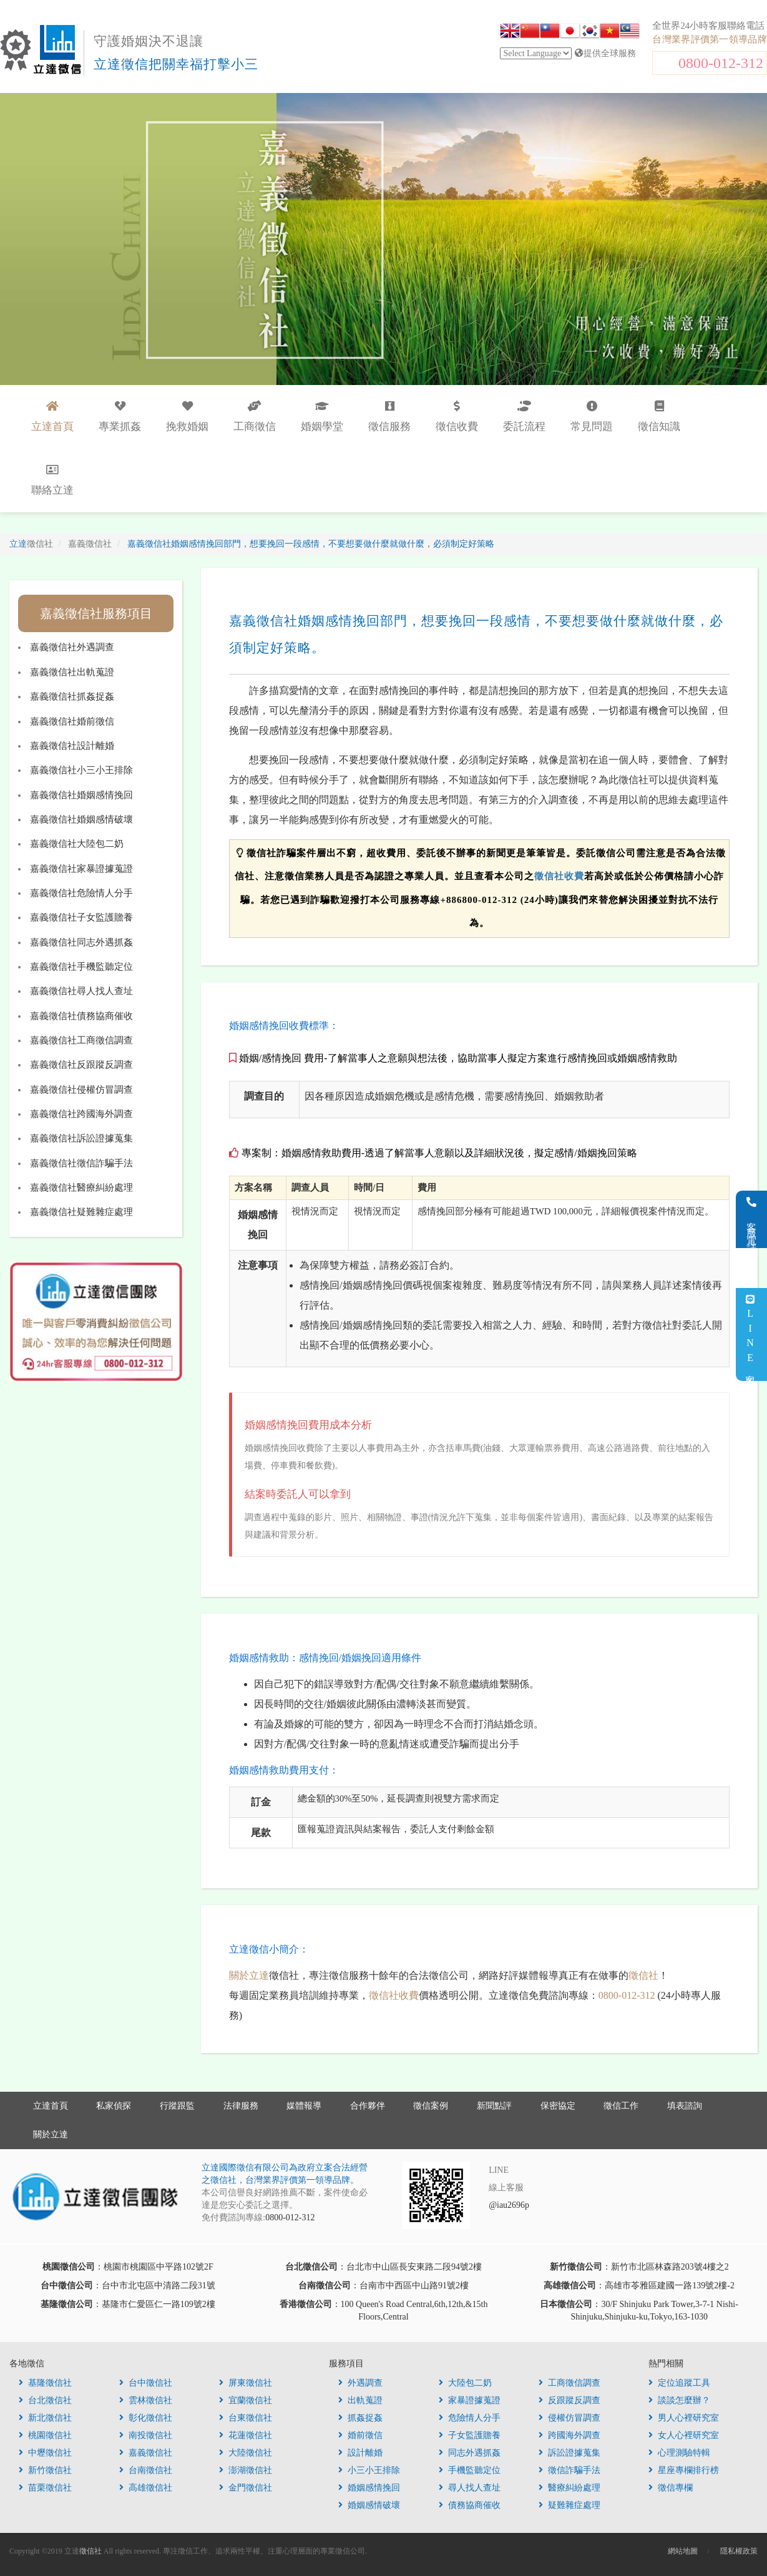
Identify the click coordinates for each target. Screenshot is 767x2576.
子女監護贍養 (470, 2435)
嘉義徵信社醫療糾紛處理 (81, 1188)
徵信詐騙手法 (569, 2470)
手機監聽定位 (470, 2470)
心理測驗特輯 (679, 2452)
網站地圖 (683, 2551)
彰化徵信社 (145, 2417)
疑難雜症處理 (569, 2505)
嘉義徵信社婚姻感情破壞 (81, 819)
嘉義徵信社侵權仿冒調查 (81, 1090)
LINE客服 (750, 1334)
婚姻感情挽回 (369, 2487)
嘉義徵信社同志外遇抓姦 (81, 942)
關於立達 (249, 1975)
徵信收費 (457, 416)
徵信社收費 (559, 876)
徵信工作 (620, 2105)
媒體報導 (303, 2105)
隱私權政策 (739, 2551)
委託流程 (524, 416)
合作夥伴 (367, 2105)
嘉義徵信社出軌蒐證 (72, 672)
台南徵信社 (145, 2470)
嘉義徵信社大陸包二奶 (77, 844)
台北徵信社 (45, 2400)
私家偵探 (113, 2105)
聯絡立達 (52, 480)
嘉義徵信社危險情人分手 (81, 893)
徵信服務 (389, 416)
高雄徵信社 (145, 2487)
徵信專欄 (670, 2487)
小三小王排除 (369, 2470)
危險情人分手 (470, 2417)
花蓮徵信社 (245, 2435)
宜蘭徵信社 (245, 2400)
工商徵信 (254, 416)
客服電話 (751, 1219)
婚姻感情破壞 (369, 2505)
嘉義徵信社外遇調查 (72, 647)
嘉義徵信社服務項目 (96, 613)
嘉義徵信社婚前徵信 (72, 721)
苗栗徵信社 (45, 2487)
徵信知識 (659, 416)
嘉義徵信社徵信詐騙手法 (81, 1163)
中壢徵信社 (45, 2452)
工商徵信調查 (569, 2383)
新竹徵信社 (45, 2470)
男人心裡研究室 (683, 2417)
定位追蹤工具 (679, 2383)
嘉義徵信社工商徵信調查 (81, 1040)
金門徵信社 (245, 2487)
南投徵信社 (145, 2435)
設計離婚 (360, 2452)
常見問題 (591, 416)
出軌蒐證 (360, 2400)
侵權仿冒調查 (569, 2417)
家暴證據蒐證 (470, 2400)
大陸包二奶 (465, 2383)
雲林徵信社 (145, 2400)
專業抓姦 (120, 416)
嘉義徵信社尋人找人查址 (81, 991)
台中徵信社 (145, 2383)
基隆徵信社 (45, 2383)
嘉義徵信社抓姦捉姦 (72, 696)
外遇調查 (360, 2383)
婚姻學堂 (322, 416)
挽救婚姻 (187, 416)
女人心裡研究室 (683, 2435)
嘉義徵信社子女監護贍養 (81, 917)
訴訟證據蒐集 (569, 2452)
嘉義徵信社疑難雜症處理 (81, 1212)
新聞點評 (494, 2105)
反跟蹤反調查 (569, 2400)
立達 (31, 544)
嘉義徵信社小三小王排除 (81, 770)
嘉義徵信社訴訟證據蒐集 (81, 1138)
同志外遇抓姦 (470, 2452)
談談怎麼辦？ (679, 2400)
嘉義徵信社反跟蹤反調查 (81, 1065)
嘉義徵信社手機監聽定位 (81, 967)
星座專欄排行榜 (683, 2470)
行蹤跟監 (177, 2105)
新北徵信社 (45, 2417)
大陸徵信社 (245, 2452)
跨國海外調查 (569, 2435)
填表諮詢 (684, 2105)
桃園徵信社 (45, 2435)
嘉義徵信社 (145, 2452)
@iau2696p (509, 2205)
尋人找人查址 (470, 2487)
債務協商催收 (470, 2505)
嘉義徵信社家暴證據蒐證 (81, 869)
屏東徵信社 (245, 2383)
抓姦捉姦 (360, 2417)
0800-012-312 (720, 63)
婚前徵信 (360, 2435)
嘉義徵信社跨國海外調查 (81, 1114)
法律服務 (240, 2105)
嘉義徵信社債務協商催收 (81, 1016)
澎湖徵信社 (245, 2470)
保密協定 (557, 2105)
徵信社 (643, 1975)
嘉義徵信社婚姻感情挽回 (81, 795)
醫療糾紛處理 (569, 2487)
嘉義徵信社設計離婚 (72, 746)
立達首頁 (50, 2105)
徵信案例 (430, 2105)
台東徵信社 (245, 2417)
